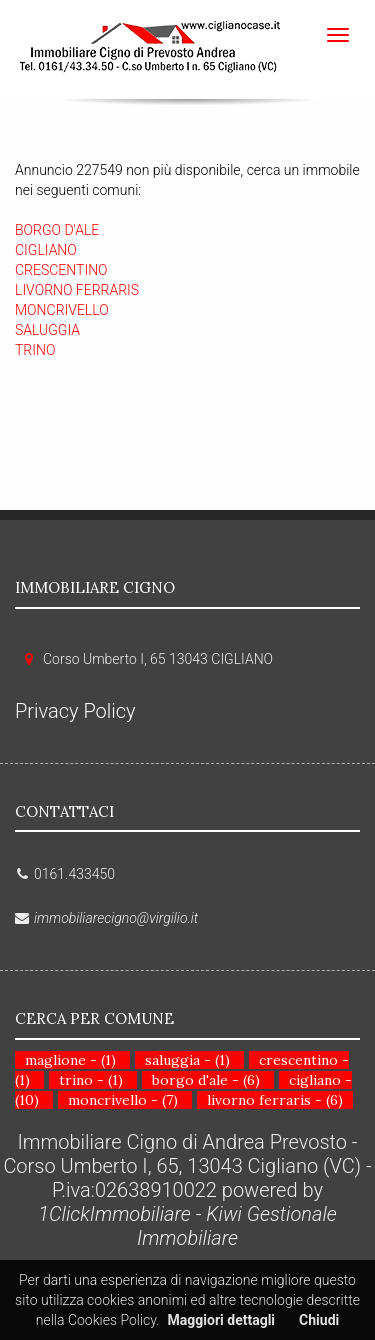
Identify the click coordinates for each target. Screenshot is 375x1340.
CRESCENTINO (61, 270)
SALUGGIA (47, 330)
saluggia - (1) (187, 1060)
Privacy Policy (75, 711)
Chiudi (319, 1320)
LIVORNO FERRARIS (77, 290)
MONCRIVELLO (62, 310)
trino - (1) (91, 1080)
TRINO (35, 350)
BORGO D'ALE (57, 230)
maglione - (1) (70, 1060)
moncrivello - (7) (123, 1100)
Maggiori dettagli (221, 1320)
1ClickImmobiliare (114, 1214)
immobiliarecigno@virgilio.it (116, 918)
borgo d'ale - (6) (206, 1080)
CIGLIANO (46, 250)
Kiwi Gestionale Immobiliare (237, 1226)
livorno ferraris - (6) (275, 1100)
